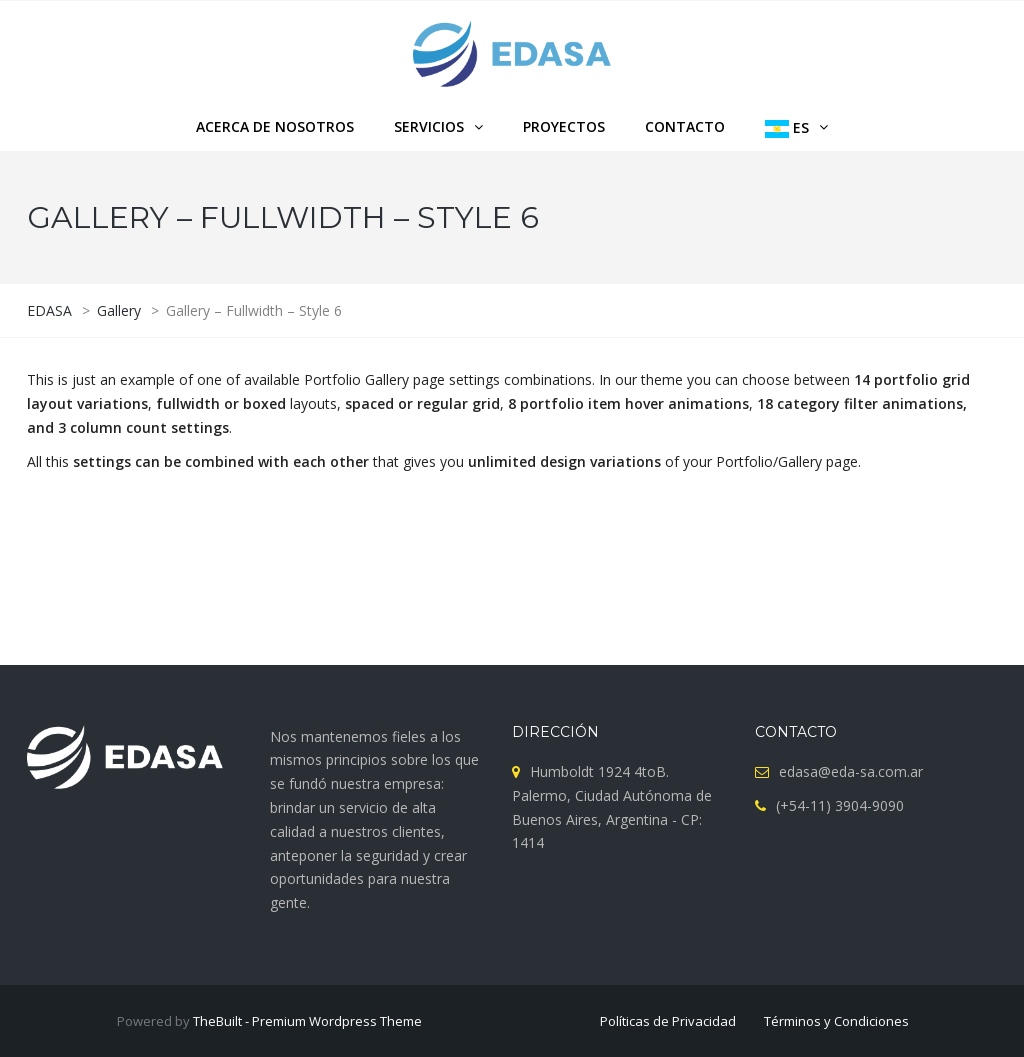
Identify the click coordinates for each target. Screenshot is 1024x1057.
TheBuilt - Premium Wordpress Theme (307, 1021)
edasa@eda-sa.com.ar (851, 771)
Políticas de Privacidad (668, 1021)
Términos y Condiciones (836, 1021)
